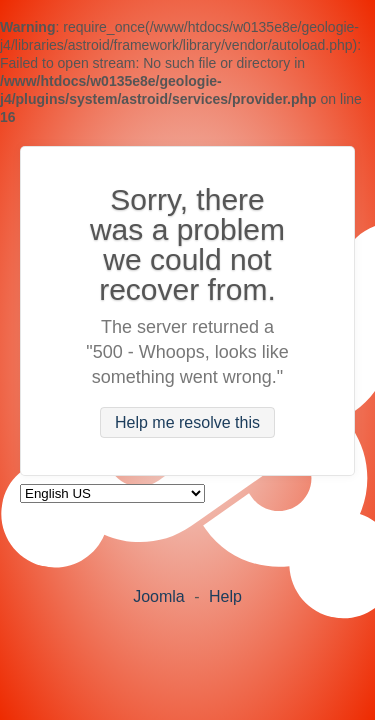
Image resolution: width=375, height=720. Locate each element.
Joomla (159, 596)
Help (225, 596)
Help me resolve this (187, 422)
